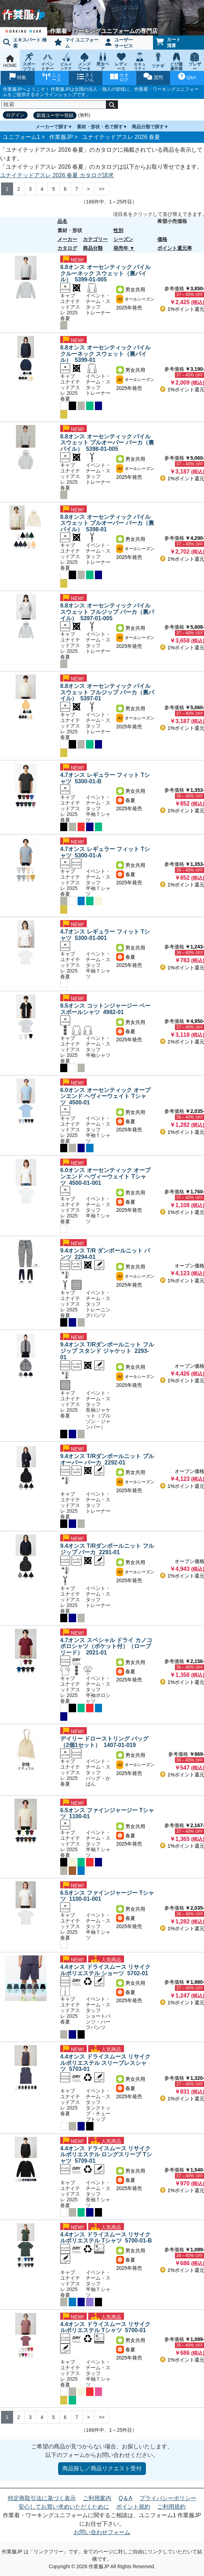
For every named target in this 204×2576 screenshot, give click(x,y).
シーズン (123, 239)
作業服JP (61, 137)
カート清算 (168, 42)
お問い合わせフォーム (102, 2532)
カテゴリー (95, 239)
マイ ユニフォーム (76, 43)
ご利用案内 (97, 2498)
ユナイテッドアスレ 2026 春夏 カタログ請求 (57, 175)
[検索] (53, 104)
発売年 (120, 248)
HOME (10, 61)
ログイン (15, 115)
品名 (62, 221)
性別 (118, 230)
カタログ (67, 248)
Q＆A (125, 2498)
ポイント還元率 (174, 248)
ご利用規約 (171, 2507)
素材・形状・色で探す (100, 126)
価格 (162, 239)
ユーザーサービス (119, 43)
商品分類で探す (148, 126)
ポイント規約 (133, 2507)
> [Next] (88, 189)
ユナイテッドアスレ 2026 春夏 (121, 137)
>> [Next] (101, 189)
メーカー (67, 239)
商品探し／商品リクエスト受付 (102, 2468)
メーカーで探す (51, 126)
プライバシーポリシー (168, 2498)
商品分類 (93, 248)
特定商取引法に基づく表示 (42, 2498)
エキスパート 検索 (25, 43)
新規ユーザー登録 (54, 115)
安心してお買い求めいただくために (63, 2507)
